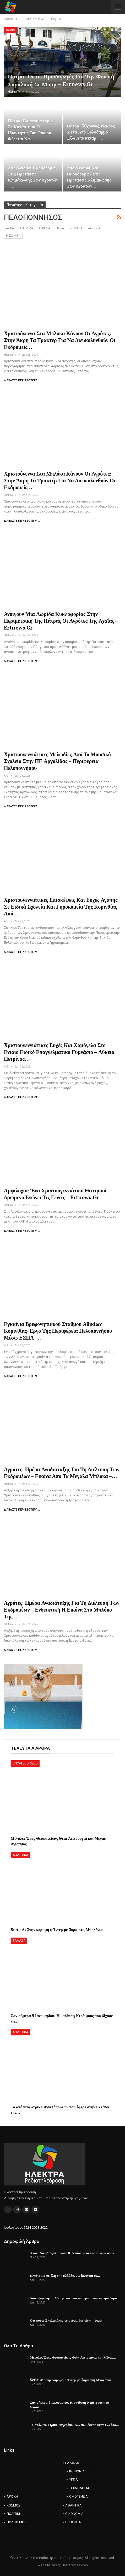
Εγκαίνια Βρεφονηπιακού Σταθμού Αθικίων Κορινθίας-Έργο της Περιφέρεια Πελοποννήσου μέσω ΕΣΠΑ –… (58, 1330)
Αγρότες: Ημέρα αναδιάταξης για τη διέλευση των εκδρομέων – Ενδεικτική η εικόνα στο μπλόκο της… (61, 1609)
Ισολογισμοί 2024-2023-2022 (26, 2228)
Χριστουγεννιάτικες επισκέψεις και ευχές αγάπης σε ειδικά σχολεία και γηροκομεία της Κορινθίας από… (60, 906)
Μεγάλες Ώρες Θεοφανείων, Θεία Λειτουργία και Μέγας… (73, 2357)
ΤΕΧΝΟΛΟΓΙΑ (79, 2488)
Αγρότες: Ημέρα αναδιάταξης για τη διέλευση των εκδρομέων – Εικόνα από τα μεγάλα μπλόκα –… (61, 1473)
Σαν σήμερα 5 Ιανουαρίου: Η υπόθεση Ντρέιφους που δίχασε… (69, 2404)
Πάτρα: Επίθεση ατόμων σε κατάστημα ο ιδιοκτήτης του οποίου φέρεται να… (31, 130)
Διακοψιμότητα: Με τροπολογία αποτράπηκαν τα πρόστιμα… (75, 2298)
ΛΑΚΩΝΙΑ (94, 228)
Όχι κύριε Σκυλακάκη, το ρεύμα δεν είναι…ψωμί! (67, 2320)
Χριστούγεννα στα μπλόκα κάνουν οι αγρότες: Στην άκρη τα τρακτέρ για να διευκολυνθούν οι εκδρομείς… (59, 340)
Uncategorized (25, 1763)
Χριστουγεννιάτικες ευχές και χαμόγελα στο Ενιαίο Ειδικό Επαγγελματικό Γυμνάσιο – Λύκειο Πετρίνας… (59, 1052)
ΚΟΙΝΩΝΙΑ (77, 2471)
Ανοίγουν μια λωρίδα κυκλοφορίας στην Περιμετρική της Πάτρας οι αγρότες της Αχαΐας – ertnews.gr (61, 620)
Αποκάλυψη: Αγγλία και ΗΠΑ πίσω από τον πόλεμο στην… (73, 2252)
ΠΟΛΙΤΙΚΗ (14, 2514)
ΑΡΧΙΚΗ (12, 2496)
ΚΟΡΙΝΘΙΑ (76, 228)
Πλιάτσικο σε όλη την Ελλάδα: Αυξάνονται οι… (65, 2275)
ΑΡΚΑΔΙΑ (44, 228)
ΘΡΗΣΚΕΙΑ (73, 2522)
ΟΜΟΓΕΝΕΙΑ (78, 2496)
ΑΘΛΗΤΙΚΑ (20, 1855)
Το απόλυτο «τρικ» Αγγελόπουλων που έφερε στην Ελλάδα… (74, 2424)
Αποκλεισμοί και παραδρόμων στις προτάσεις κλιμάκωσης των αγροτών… (89, 177)
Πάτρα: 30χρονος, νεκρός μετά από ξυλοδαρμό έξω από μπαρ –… (91, 132)
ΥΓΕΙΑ (73, 2480)
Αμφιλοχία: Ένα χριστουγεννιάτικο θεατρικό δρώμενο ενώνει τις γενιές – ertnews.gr (55, 1194)
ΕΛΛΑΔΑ (19, 1941)
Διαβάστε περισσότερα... (22, 380)
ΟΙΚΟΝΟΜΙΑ (74, 2514)
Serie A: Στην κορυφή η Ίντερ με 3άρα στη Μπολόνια (70, 2379)
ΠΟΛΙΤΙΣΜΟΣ (16, 2522)
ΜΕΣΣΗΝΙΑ (13, 235)
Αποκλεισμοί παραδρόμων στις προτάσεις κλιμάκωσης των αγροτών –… (33, 177)
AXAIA (10, 30)
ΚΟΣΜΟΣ (13, 2505)
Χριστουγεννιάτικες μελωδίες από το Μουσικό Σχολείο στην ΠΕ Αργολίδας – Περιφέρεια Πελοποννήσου (57, 761)
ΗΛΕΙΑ (60, 228)
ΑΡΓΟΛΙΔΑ (26, 228)
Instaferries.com (75, 2565)
